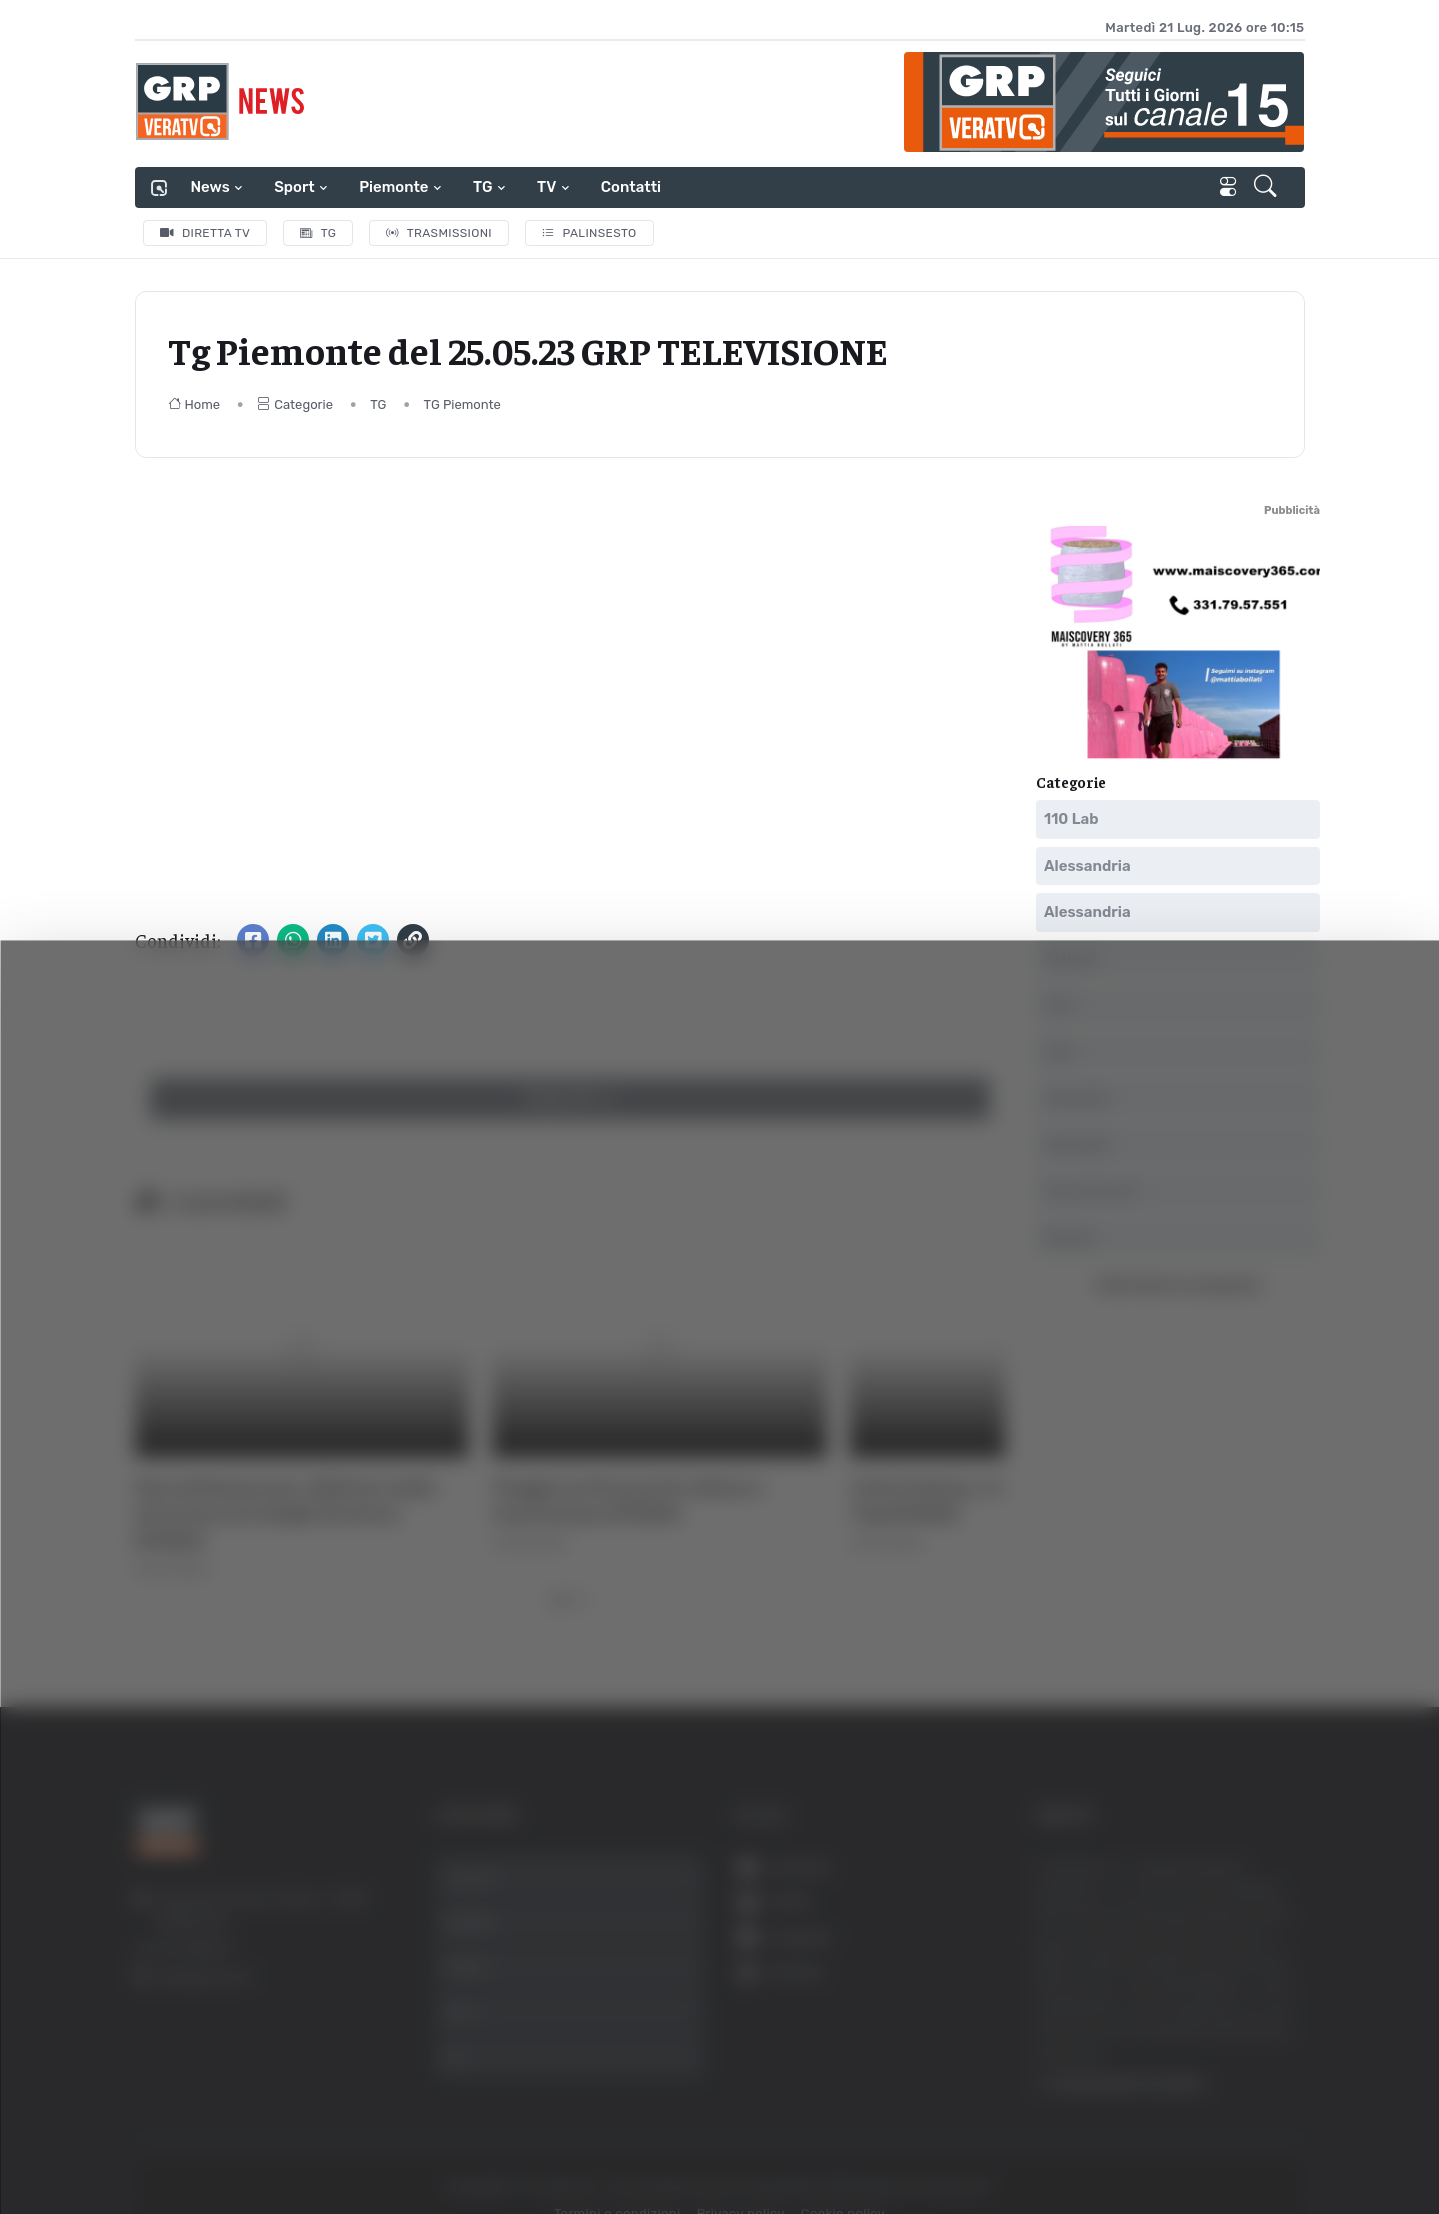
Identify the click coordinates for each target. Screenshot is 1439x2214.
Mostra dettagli (1092, 2142)
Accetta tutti (1236, 1887)
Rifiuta (1236, 2018)
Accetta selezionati (1235, 1953)
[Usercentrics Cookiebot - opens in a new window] (169, 2143)
